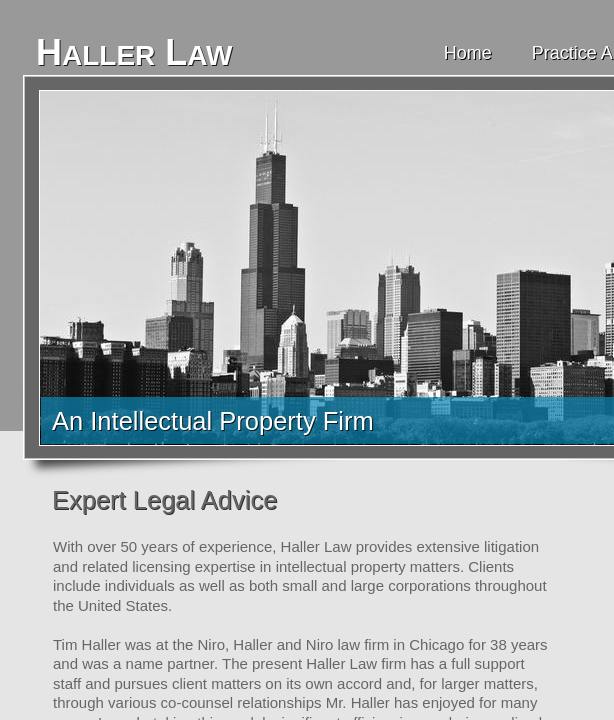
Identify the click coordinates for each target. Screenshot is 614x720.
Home (468, 53)
